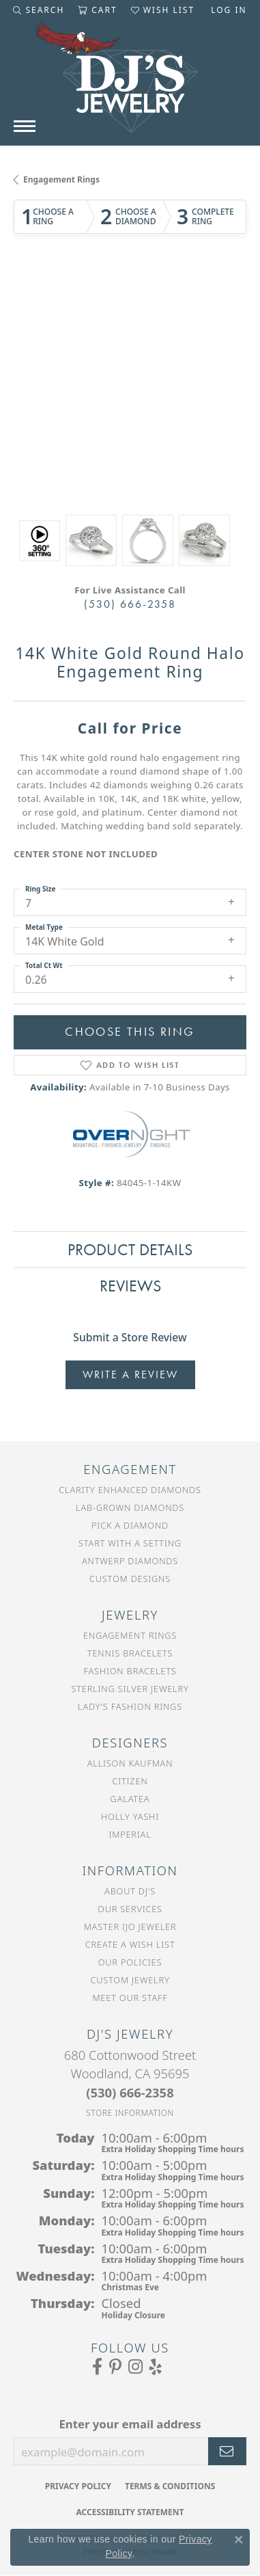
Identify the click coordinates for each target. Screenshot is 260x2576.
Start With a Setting (130, 1543)
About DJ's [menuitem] (130, 1891)
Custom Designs (130, 1578)
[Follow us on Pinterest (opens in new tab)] (115, 2367)
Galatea (130, 1799)
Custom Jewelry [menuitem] (129, 1980)
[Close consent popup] (239, 2540)
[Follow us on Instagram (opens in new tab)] (135, 2367)
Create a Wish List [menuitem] (130, 1944)
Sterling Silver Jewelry (129, 1688)
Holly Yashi (130, 1816)
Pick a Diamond (130, 1525)
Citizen (129, 1781)
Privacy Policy (78, 2486)
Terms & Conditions (170, 2486)
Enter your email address (130, 2424)
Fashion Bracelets (129, 1671)
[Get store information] (130, 2113)
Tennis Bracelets (130, 1653)
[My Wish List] (162, 10)
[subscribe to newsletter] (227, 2451)
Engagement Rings (61, 179)
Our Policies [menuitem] (130, 1962)
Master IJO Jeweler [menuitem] (130, 1926)
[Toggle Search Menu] (38, 10)
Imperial (130, 1834)
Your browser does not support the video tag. (130, 319)
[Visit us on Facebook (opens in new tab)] (97, 2367)
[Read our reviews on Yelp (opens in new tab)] (155, 2367)
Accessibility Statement (130, 2512)
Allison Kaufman (130, 1763)
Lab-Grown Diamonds (130, 1507)
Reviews (130, 1285)
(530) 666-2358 (130, 604)
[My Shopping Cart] (97, 10)
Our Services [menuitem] (130, 1909)
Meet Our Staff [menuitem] (129, 1997)
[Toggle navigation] (24, 126)
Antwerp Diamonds (130, 1561)
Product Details (130, 1249)
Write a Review (130, 1374)
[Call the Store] (129, 2092)
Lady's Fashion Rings (130, 1706)
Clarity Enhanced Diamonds (130, 1490)
